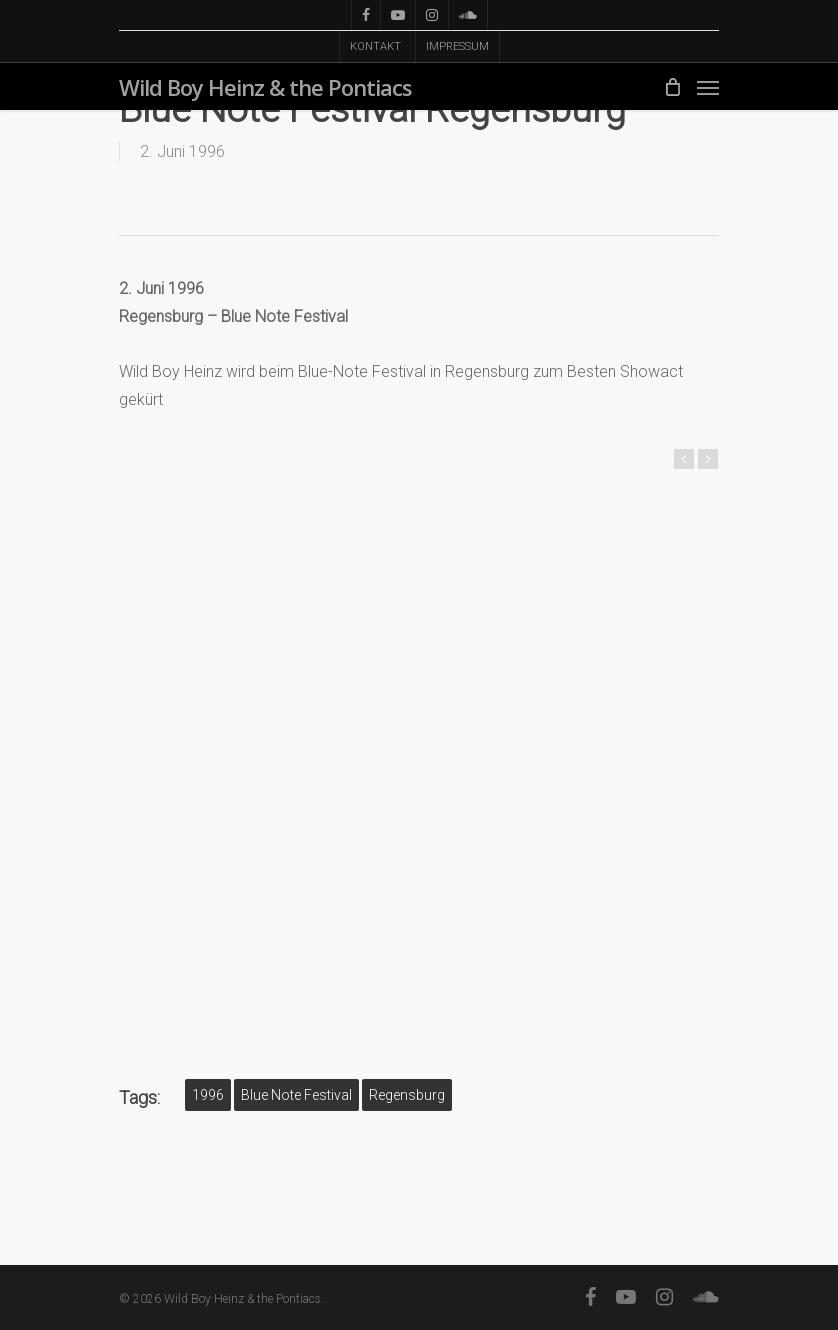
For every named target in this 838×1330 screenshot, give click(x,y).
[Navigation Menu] (708, 87)
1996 (208, 1095)
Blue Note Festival (296, 1095)
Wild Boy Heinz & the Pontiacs (265, 87)
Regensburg (407, 1095)
